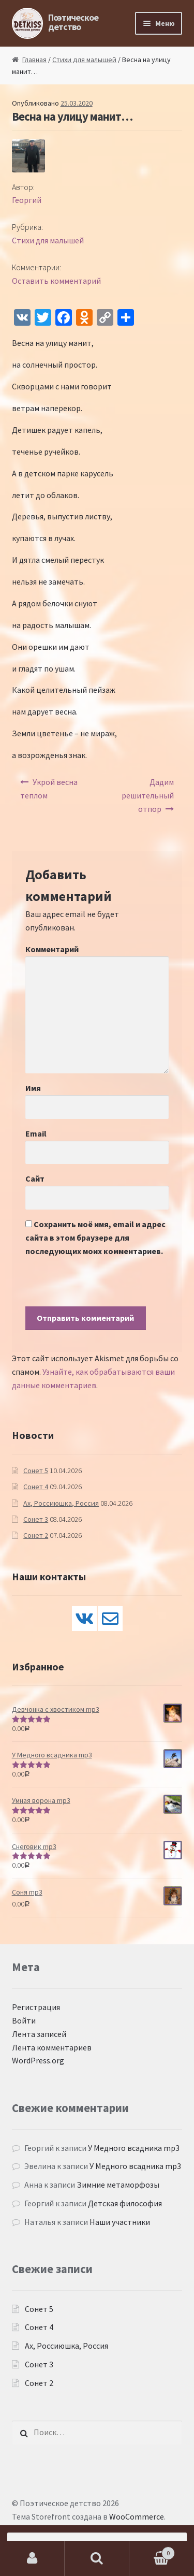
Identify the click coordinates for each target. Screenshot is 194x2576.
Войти (24, 2020)
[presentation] (104, 1286)
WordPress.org (38, 2060)
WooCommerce (136, 2516)
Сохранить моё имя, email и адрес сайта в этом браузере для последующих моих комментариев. (95, 1237)
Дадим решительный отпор (148, 795)
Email (36, 1133)
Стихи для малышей (84, 59)
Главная (34, 59)
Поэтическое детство (73, 22)
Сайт (34, 1178)
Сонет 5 (35, 1470)
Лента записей (39, 2034)
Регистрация (36, 2007)
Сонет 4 (35, 1486)
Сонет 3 (35, 1519)
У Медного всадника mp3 (134, 2148)
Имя (33, 1088)
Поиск (97, 2558)
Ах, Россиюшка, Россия (61, 1503)
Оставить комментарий (56, 280)
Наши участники (119, 2222)
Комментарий (52, 949)
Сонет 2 (35, 1535)
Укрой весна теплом (49, 789)
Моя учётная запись (32, 2558)
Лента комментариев (52, 2047)
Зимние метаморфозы (118, 2184)
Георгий (26, 200)
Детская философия (125, 2203)
